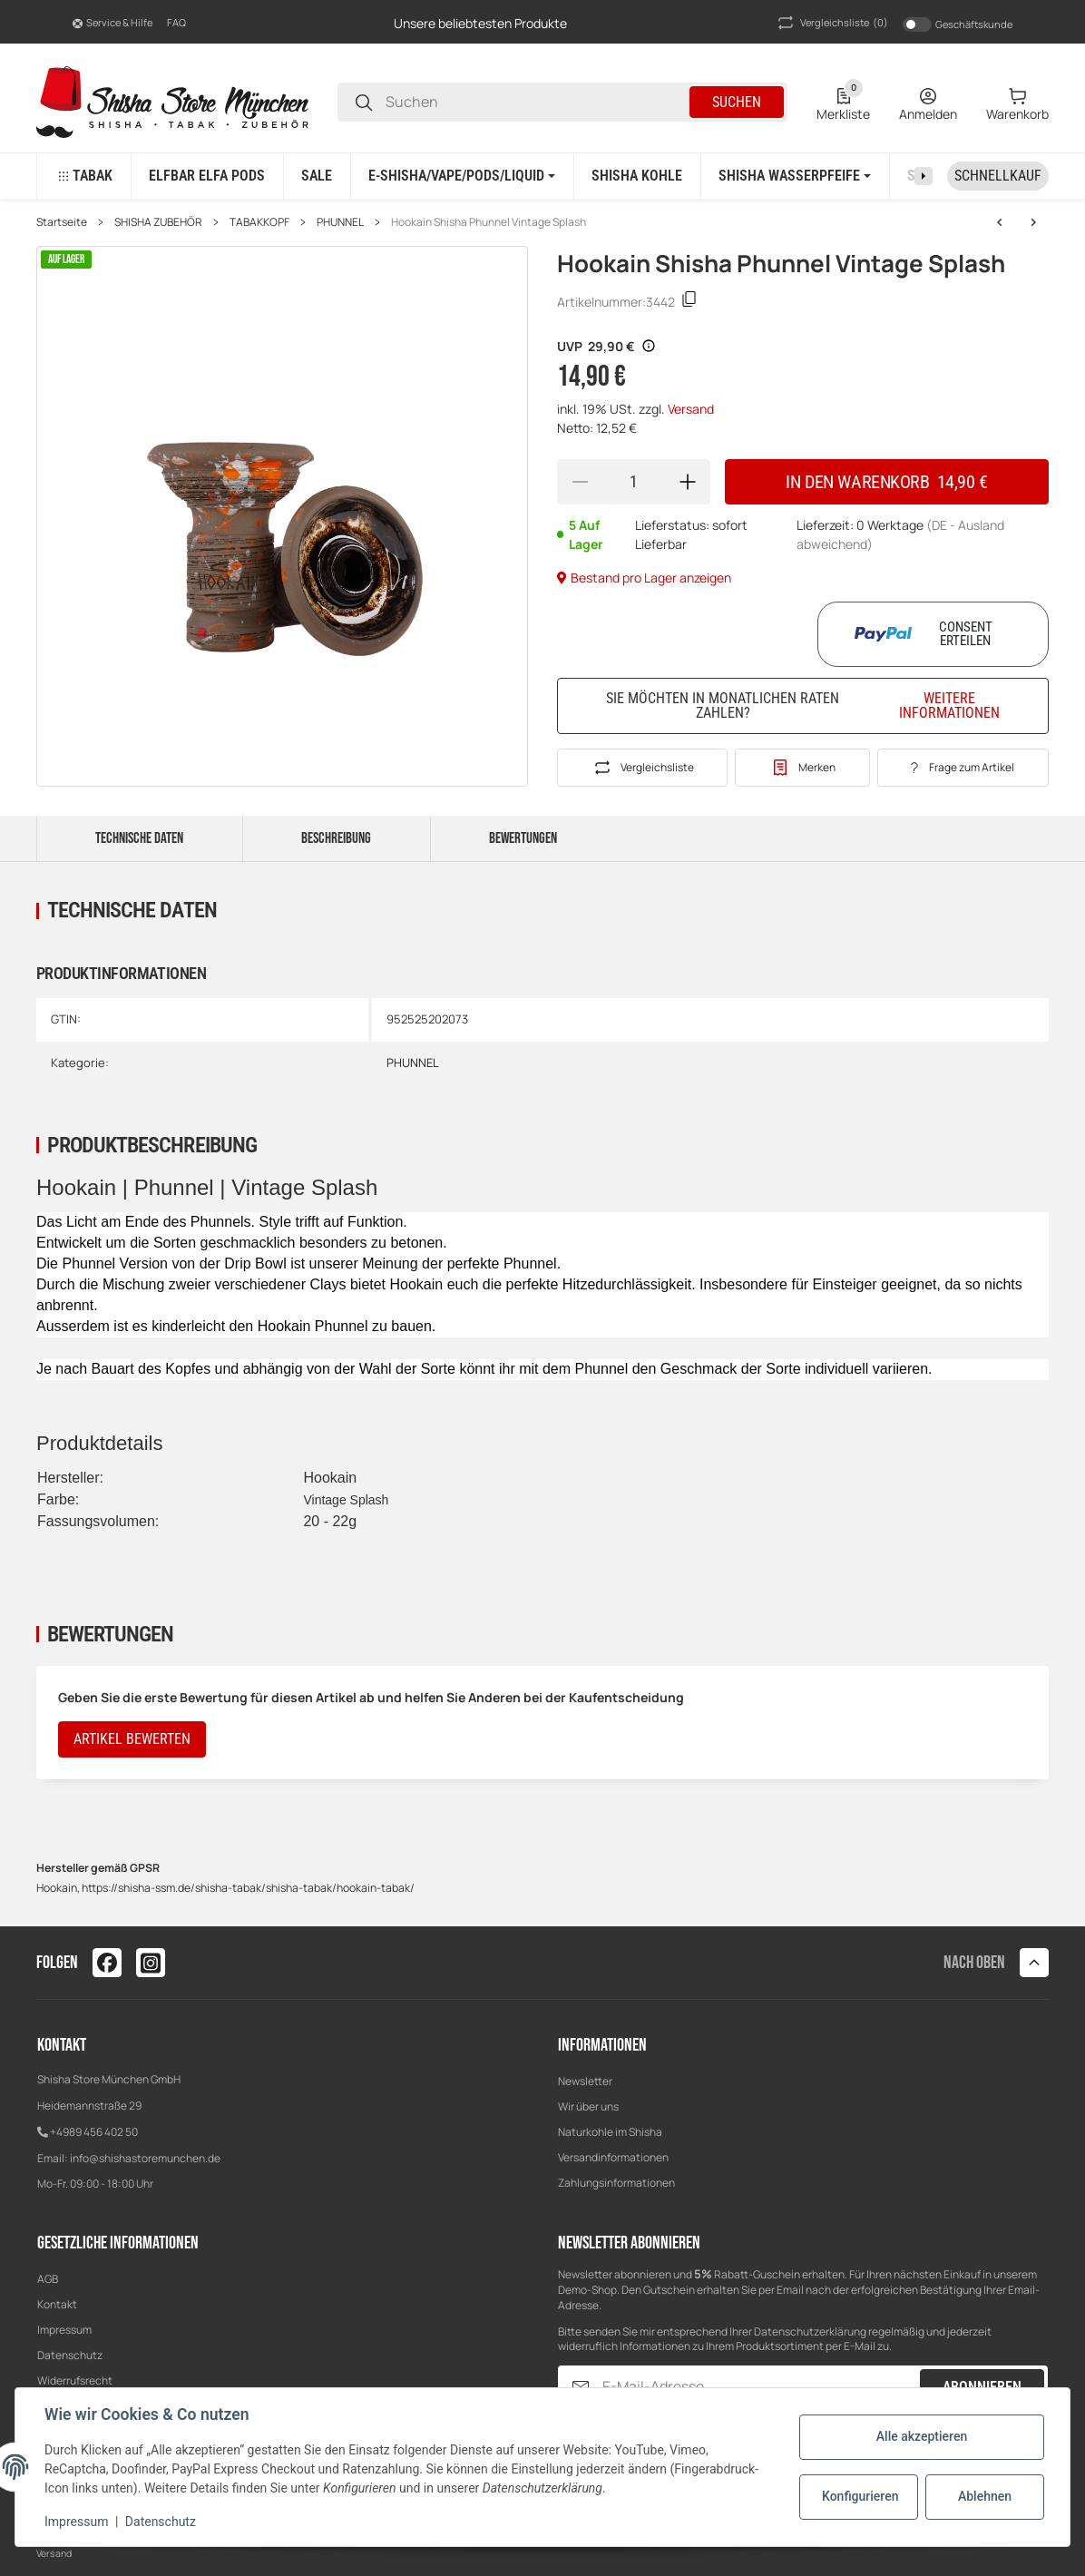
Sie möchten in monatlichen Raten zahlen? (816, 705)
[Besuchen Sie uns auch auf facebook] (107, 1962)
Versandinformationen (613, 2157)
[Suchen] (364, 102)
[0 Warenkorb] (1017, 102)
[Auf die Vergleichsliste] (642, 768)
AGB (47, 2279)
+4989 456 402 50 (94, 2132)
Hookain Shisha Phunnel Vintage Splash (488, 222)
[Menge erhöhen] (688, 482)
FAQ (176, 22)
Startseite (61, 222)
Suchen (736, 102)
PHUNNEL (340, 222)
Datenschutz (70, 2355)
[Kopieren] (689, 302)
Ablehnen (985, 2496)
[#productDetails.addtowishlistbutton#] (802, 768)
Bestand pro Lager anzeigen (644, 577)
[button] (112, 23)
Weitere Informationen (949, 705)
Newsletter (585, 2081)
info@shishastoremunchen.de (145, 2158)
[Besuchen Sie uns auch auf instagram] (150, 1962)
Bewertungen (523, 838)
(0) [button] (831, 23)
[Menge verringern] (580, 482)
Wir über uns (588, 2106)
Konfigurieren (860, 2496)
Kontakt (57, 2304)
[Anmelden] (928, 102)
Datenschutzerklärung (810, 2331)
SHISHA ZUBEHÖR (158, 222)
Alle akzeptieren (921, 2436)
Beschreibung (336, 838)
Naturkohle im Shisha (610, 2132)
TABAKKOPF (259, 222)
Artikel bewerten (132, 1739)
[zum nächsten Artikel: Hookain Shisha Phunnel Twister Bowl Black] (999, 222)
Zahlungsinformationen (616, 2182)
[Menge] (633, 482)
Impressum (64, 2329)
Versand (691, 408)
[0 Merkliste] (843, 102)
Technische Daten (139, 838)
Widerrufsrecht (74, 2380)
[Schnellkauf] (998, 176)
